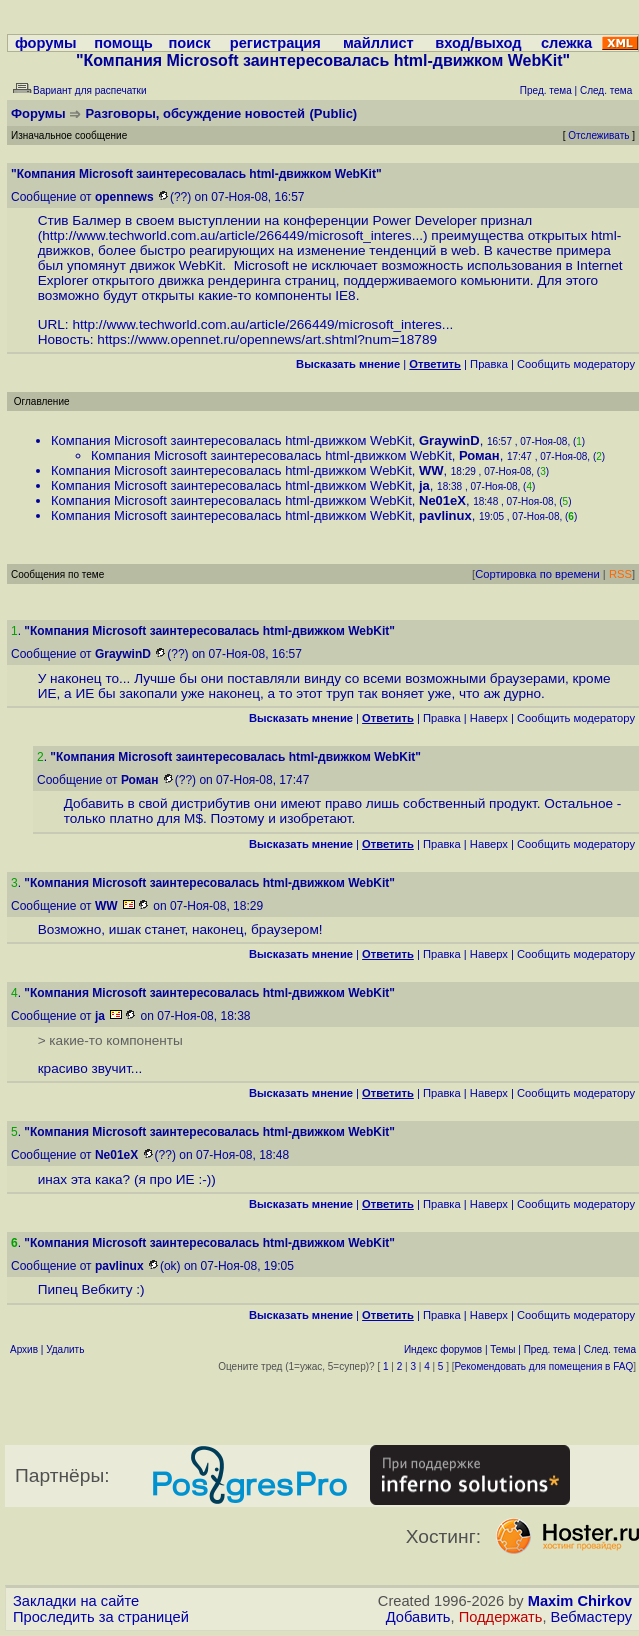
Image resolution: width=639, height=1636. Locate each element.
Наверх (489, 718)
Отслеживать (598, 135)
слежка (566, 43)
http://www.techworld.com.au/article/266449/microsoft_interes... (232, 235)
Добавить (418, 1617)
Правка (489, 364)
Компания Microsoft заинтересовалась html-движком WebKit (231, 440)
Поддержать (501, 1617)
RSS (620, 574)
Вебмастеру (591, 1617)
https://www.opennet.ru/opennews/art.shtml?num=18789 (267, 339)
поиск (189, 43)
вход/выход (478, 43)
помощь (123, 43)
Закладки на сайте (76, 1601)
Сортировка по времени (537, 574)
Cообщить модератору (576, 364)
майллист (378, 43)
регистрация (275, 43)
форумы (46, 43)
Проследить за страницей (101, 1617)
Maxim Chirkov (580, 1601)
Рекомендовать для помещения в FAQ (544, 1366)
